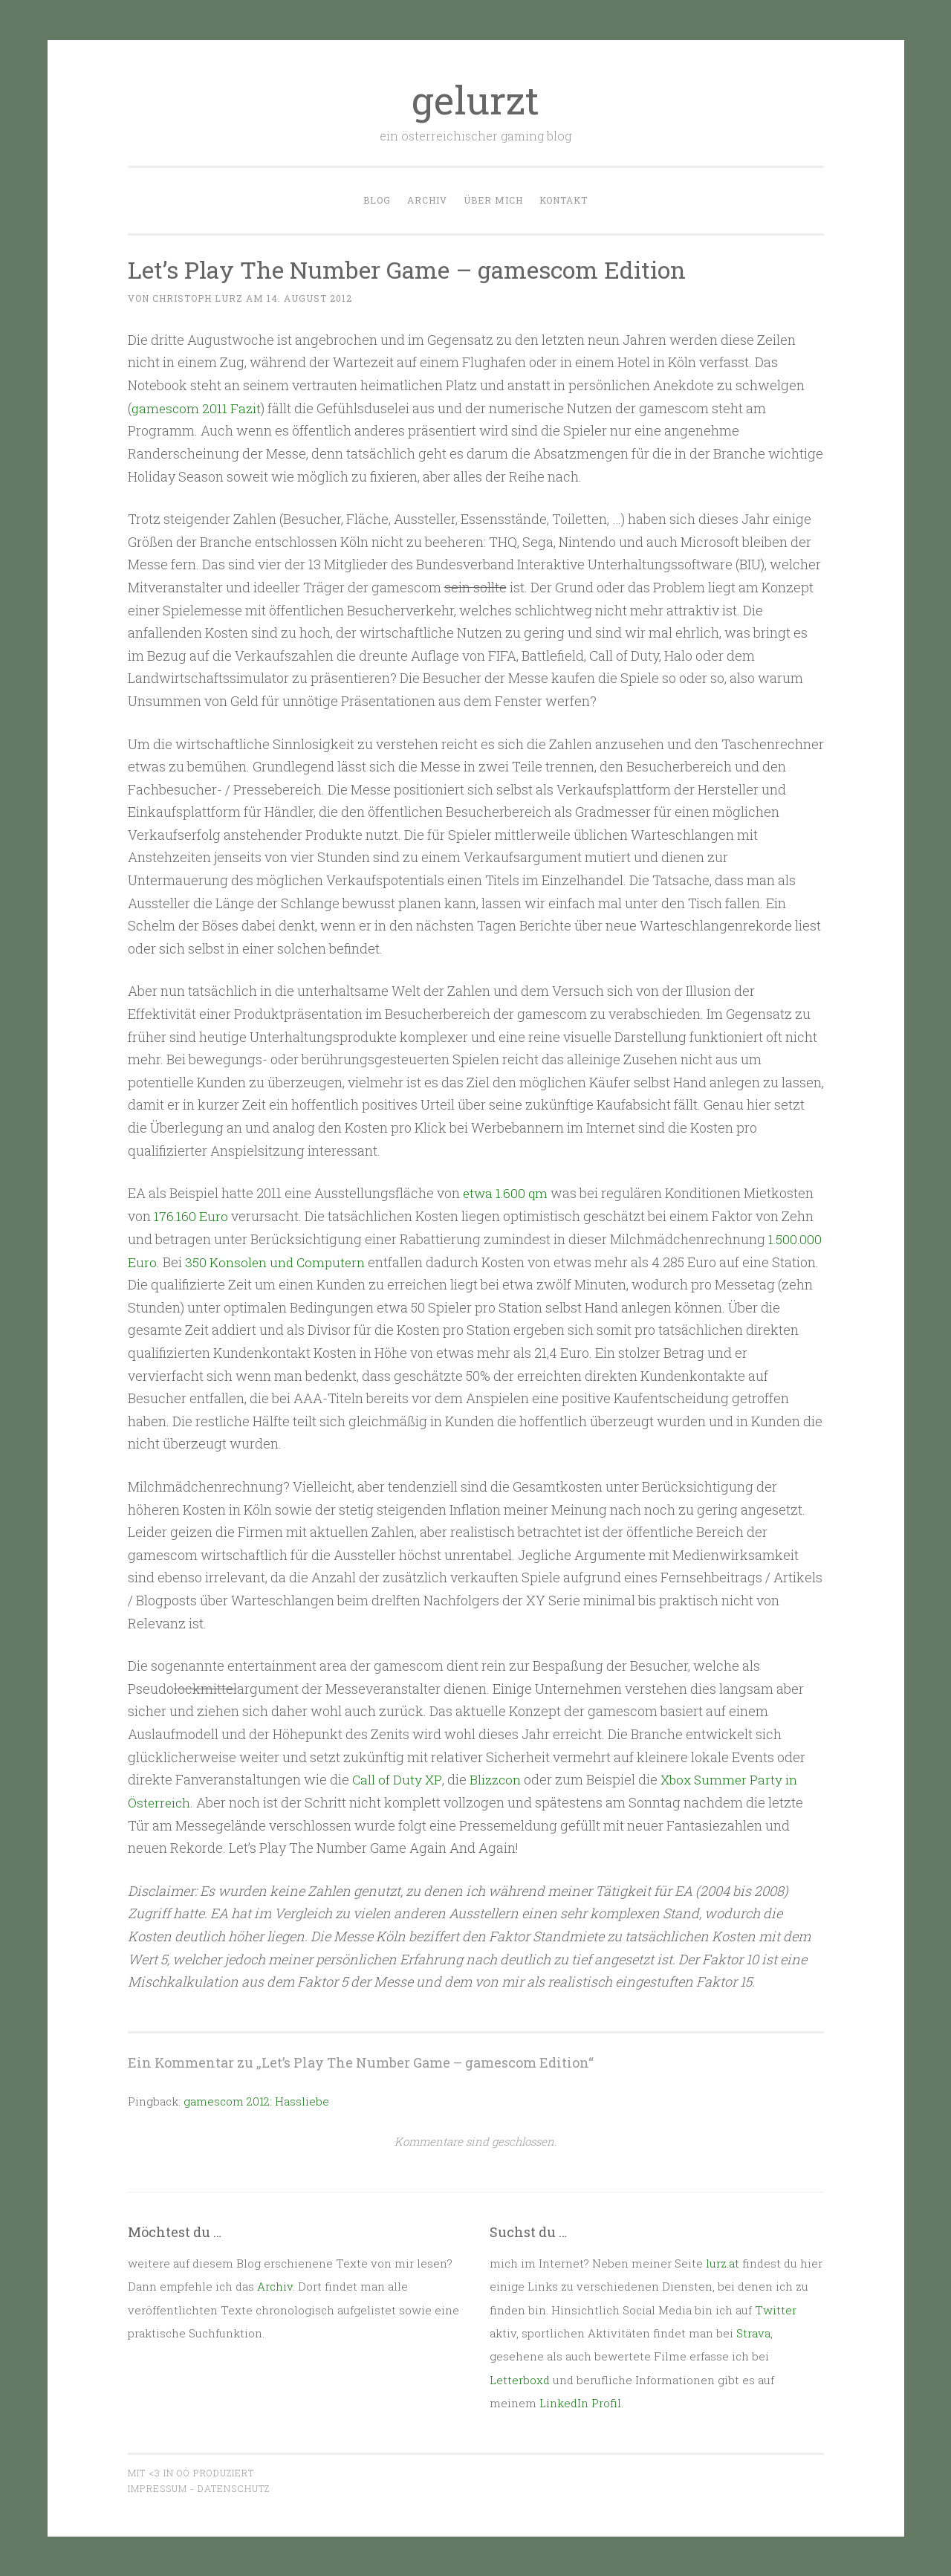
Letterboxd (520, 2378)
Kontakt (563, 200)
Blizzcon (495, 1778)
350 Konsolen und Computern (277, 1261)
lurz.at (722, 2262)
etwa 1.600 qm (507, 1193)
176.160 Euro (191, 1216)
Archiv (427, 200)
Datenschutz (234, 2488)
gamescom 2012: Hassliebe (256, 2100)
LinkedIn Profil (580, 2402)
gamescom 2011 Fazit (198, 408)
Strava (753, 2332)
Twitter (775, 2308)
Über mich (493, 200)
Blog (377, 200)
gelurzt (475, 99)
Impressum (157, 2488)
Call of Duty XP (396, 1778)
